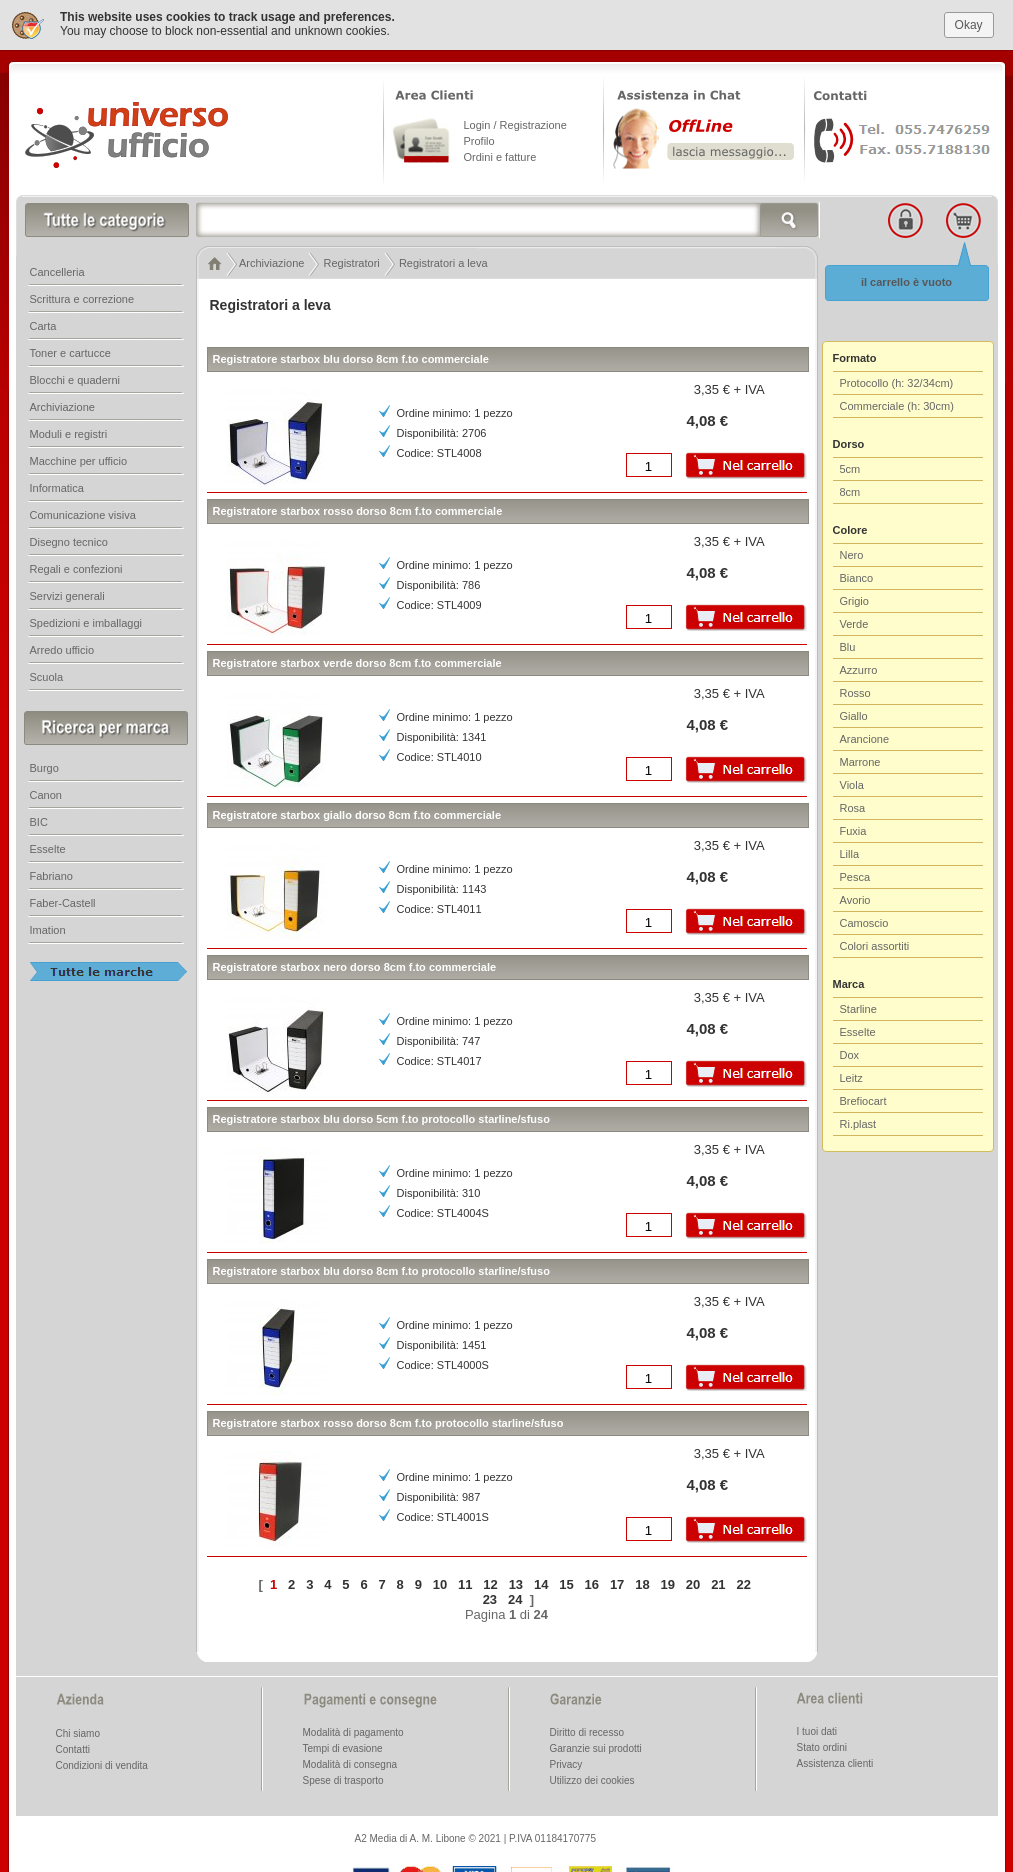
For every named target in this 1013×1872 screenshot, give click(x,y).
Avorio (855, 900)
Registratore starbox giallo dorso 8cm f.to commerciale (357, 815)
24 (515, 1599)
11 (465, 1584)
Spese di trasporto (343, 1780)
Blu (848, 647)
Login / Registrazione (515, 125)
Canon (46, 795)
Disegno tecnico (69, 542)
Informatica (57, 488)
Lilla (850, 854)
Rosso (855, 693)
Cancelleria (57, 272)
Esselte (858, 1032)
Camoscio (864, 923)
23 (490, 1599)
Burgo (44, 768)
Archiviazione (62, 407)
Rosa (853, 808)
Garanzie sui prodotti (596, 1748)
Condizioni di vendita (102, 1765)
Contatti (73, 1749)
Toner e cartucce (70, 353)
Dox (850, 1055)
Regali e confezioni (76, 569)
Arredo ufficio (62, 650)
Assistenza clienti (835, 1763)
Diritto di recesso (587, 1732)
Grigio (854, 601)
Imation (48, 930)
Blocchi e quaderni (75, 380)
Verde (854, 624)
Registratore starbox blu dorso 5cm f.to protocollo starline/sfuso (381, 1119)
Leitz (851, 1078)
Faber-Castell (63, 903)
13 (516, 1584)
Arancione (865, 739)
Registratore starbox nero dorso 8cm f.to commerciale (355, 967)
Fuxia (853, 831)
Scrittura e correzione (82, 299)
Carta (43, 326)
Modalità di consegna (350, 1764)
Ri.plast (858, 1124)
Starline (858, 1009)
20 (693, 1584)
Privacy (566, 1764)
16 (592, 1584)
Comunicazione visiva (83, 515)
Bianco (857, 578)
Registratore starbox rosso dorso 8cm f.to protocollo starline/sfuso (388, 1423)
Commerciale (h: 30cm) (897, 406)
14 (541, 1584)
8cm (850, 492)
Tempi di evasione (343, 1748)
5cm (850, 469)
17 (617, 1584)
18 (642, 1584)
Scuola (47, 677)
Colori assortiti (875, 946)
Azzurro (859, 670)
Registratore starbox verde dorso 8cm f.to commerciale (357, 663)
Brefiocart (863, 1101)
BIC (39, 822)
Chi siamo (78, 1733)
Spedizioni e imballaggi (86, 623)
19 (668, 1584)
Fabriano (51, 876)
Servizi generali (67, 596)
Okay (969, 25)
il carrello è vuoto (906, 282)
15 (566, 1584)
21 (718, 1584)
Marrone (860, 762)
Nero (852, 555)
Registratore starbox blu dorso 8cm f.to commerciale (351, 359)
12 (490, 1584)
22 (743, 1584)
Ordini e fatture (500, 157)
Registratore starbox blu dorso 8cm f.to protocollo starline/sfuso (381, 1271)
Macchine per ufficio (79, 461)
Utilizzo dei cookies (592, 1780)
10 (440, 1584)
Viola (852, 785)
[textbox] (508, 220)
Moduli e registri (69, 434)
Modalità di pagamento (353, 1732)
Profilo (479, 141)
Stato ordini (822, 1747)
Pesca (855, 877)
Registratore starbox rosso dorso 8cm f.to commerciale (358, 511)
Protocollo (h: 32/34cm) (897, 383)
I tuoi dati (817, 1731)
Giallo (854, 716)
